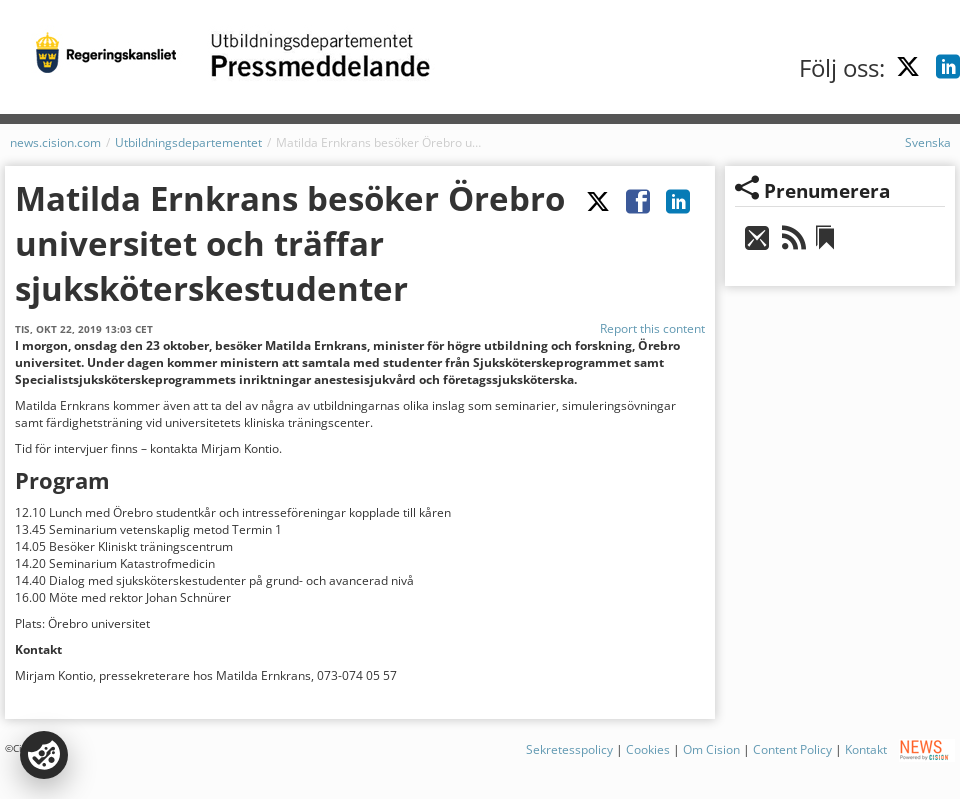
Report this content (652, 328)
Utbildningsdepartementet (188, 142)
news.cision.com (55, 142)
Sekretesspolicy (569, 749)
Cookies (648, 749)
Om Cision (711, 749)
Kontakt (866, 749)
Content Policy (792, 749)
